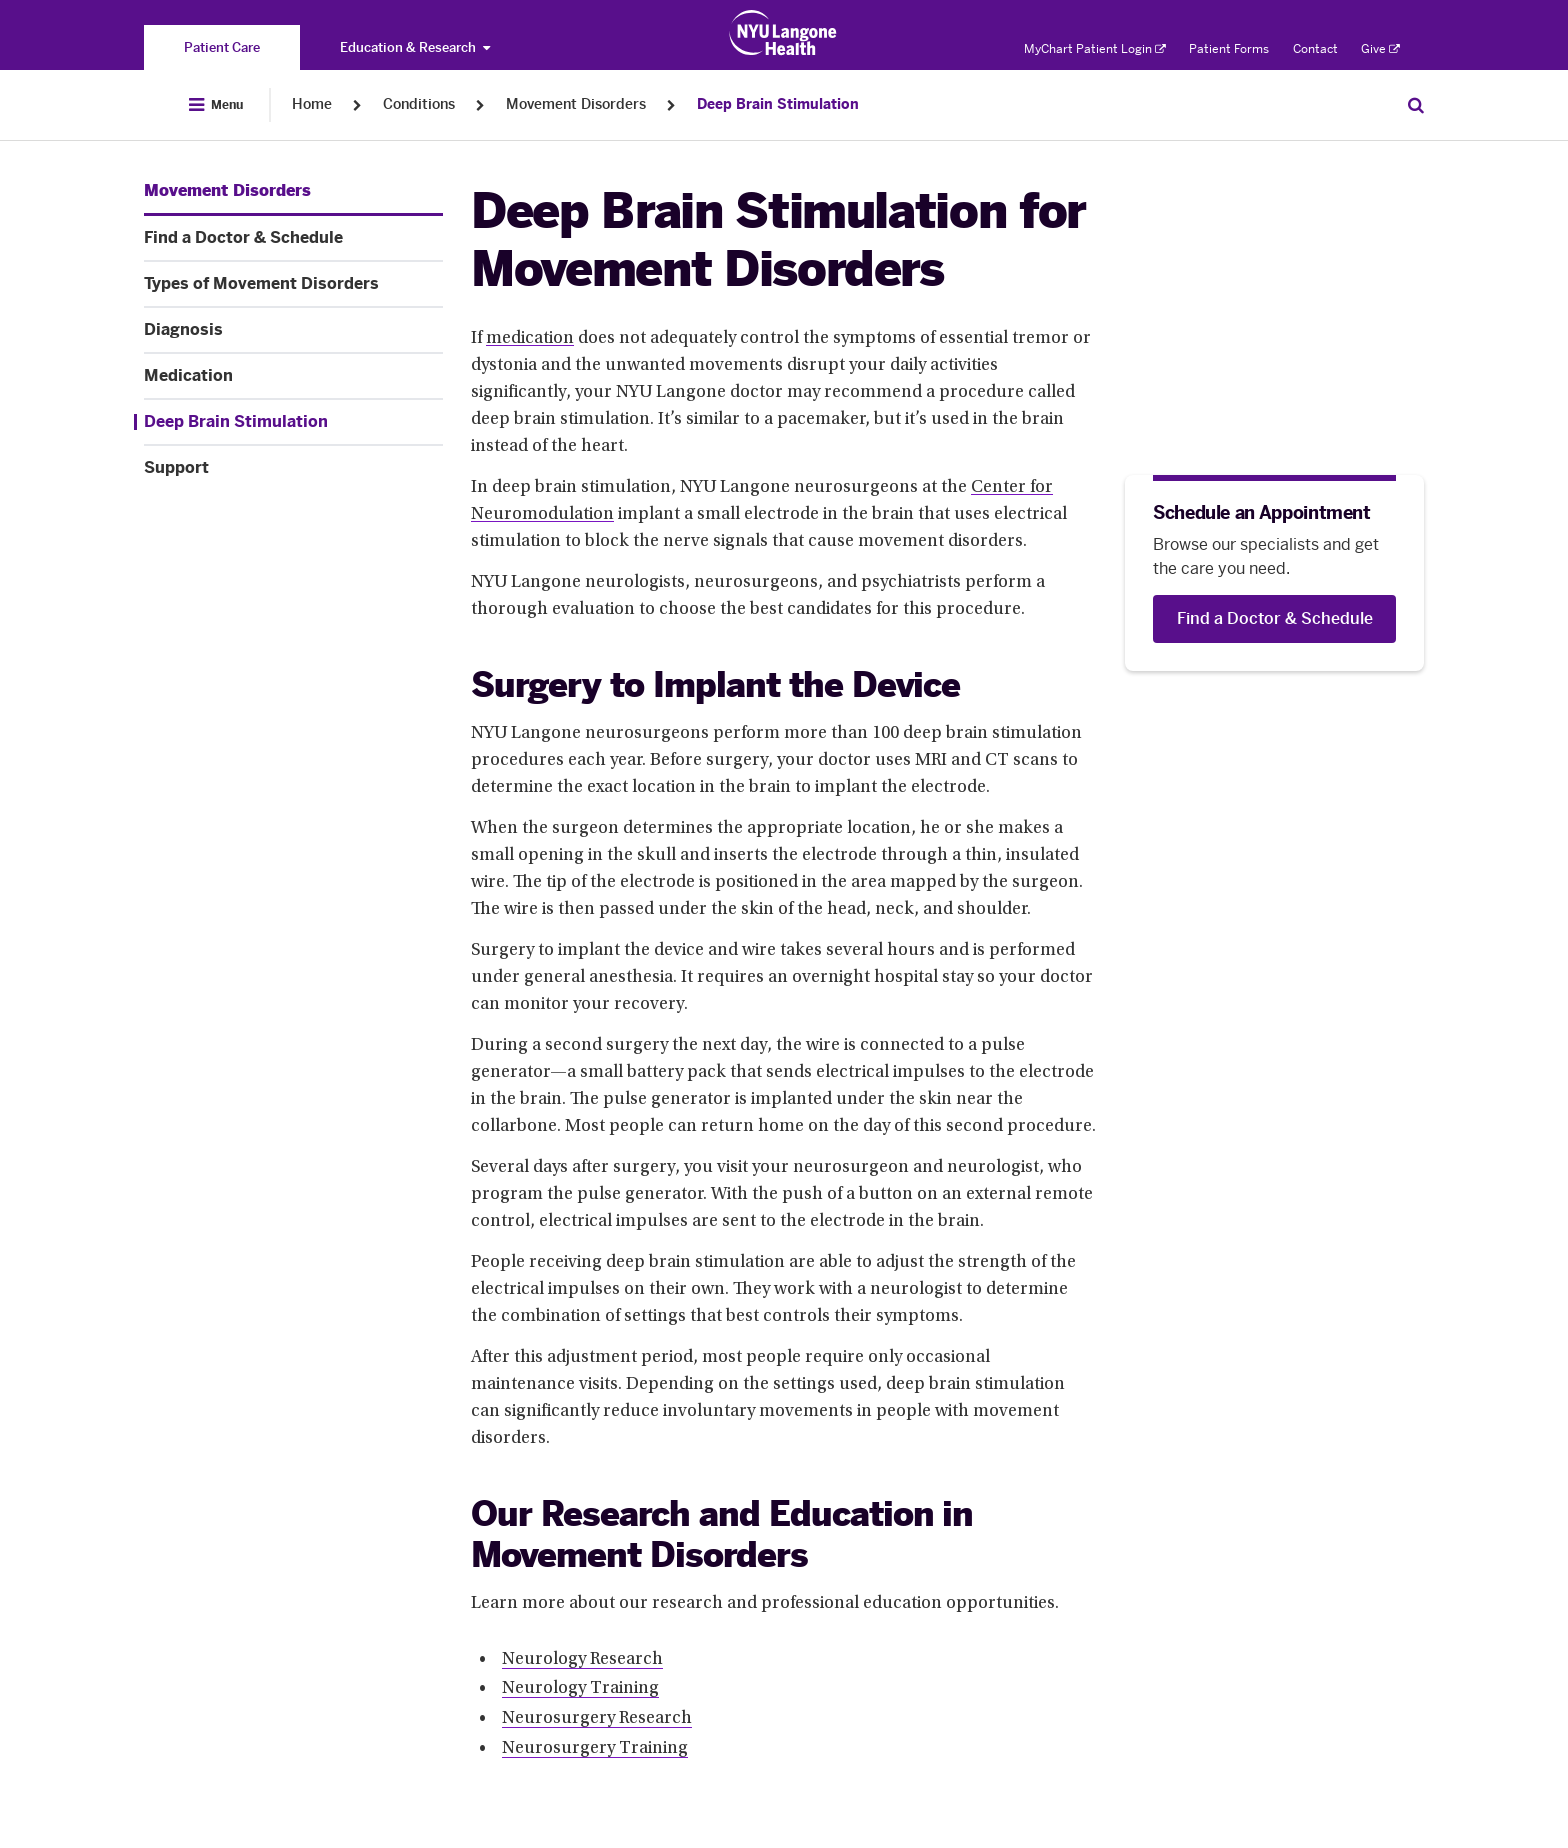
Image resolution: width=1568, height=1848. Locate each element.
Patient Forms (1229, 49)
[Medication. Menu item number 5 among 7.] (293, 376)
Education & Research (415, 47)
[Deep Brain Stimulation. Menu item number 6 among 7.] (288, 422)
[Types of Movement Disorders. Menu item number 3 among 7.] (293, 284)
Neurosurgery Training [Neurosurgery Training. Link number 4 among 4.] (595, 1749)
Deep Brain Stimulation (778, 104)
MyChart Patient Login (1095, 49)
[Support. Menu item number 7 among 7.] (293, 468)
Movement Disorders (576, 104)
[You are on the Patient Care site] (222, 47)
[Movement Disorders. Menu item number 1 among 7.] (227, 191)
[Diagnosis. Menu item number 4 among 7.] (293, 330)
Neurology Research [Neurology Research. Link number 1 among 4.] (582, 1660)
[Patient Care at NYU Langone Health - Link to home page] (783, 33)
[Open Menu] (216, 105)
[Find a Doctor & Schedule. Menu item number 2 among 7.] (293, 238)
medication (530, 339)
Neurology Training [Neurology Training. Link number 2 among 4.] (580, 1689)
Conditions (419, 104)
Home (312, 104)
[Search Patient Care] (1416, 105)
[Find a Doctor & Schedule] (1274, 619)
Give (1380, 49)
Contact (1315, 49)
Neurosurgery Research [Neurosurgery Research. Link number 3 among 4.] (597, 1719)
